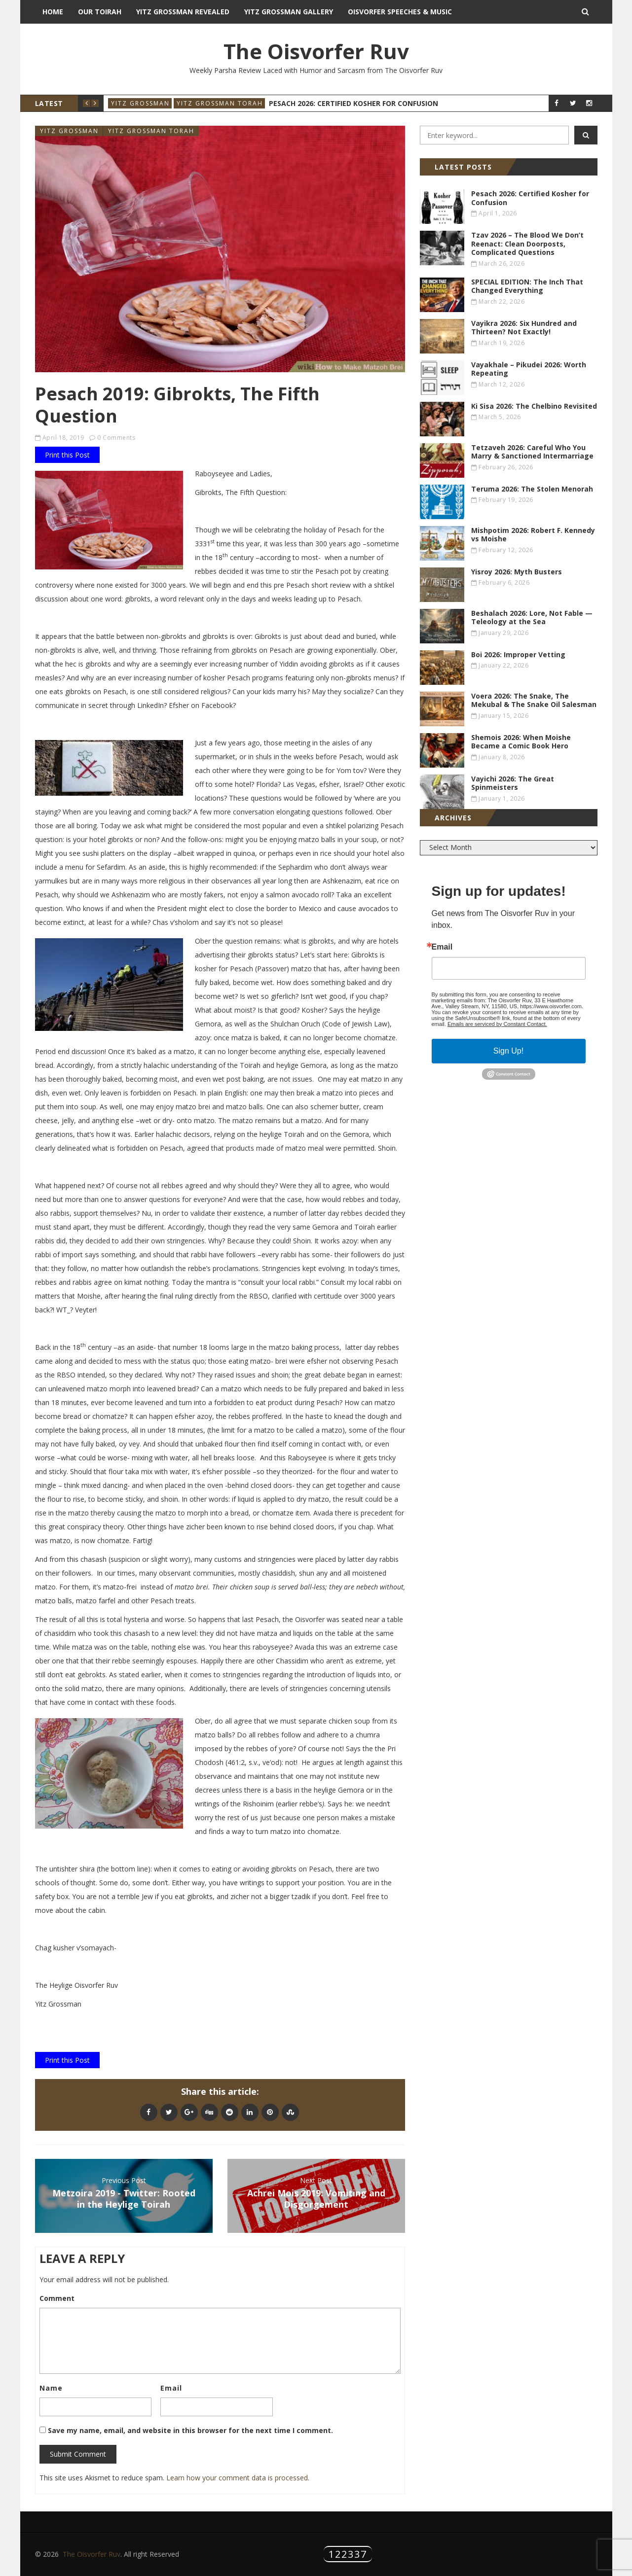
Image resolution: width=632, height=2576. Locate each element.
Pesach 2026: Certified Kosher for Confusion (353, 103)
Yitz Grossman (140, 103)
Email (171, 2388)
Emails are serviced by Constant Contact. (497, 1024)
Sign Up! (508, 1051)
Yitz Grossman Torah (220, 103)
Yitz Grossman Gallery (288, 11)
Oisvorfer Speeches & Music (400, 11)
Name (51, 2388)
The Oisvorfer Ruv (316, 51)
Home (52, 11)
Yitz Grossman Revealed (182, 11)
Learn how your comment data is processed (237, 2477)
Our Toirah (99, 11)
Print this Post (67, 454)
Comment (56, 2298)
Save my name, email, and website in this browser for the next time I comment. (190, 2430)
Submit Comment (78, 2454)
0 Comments (116, 437)
